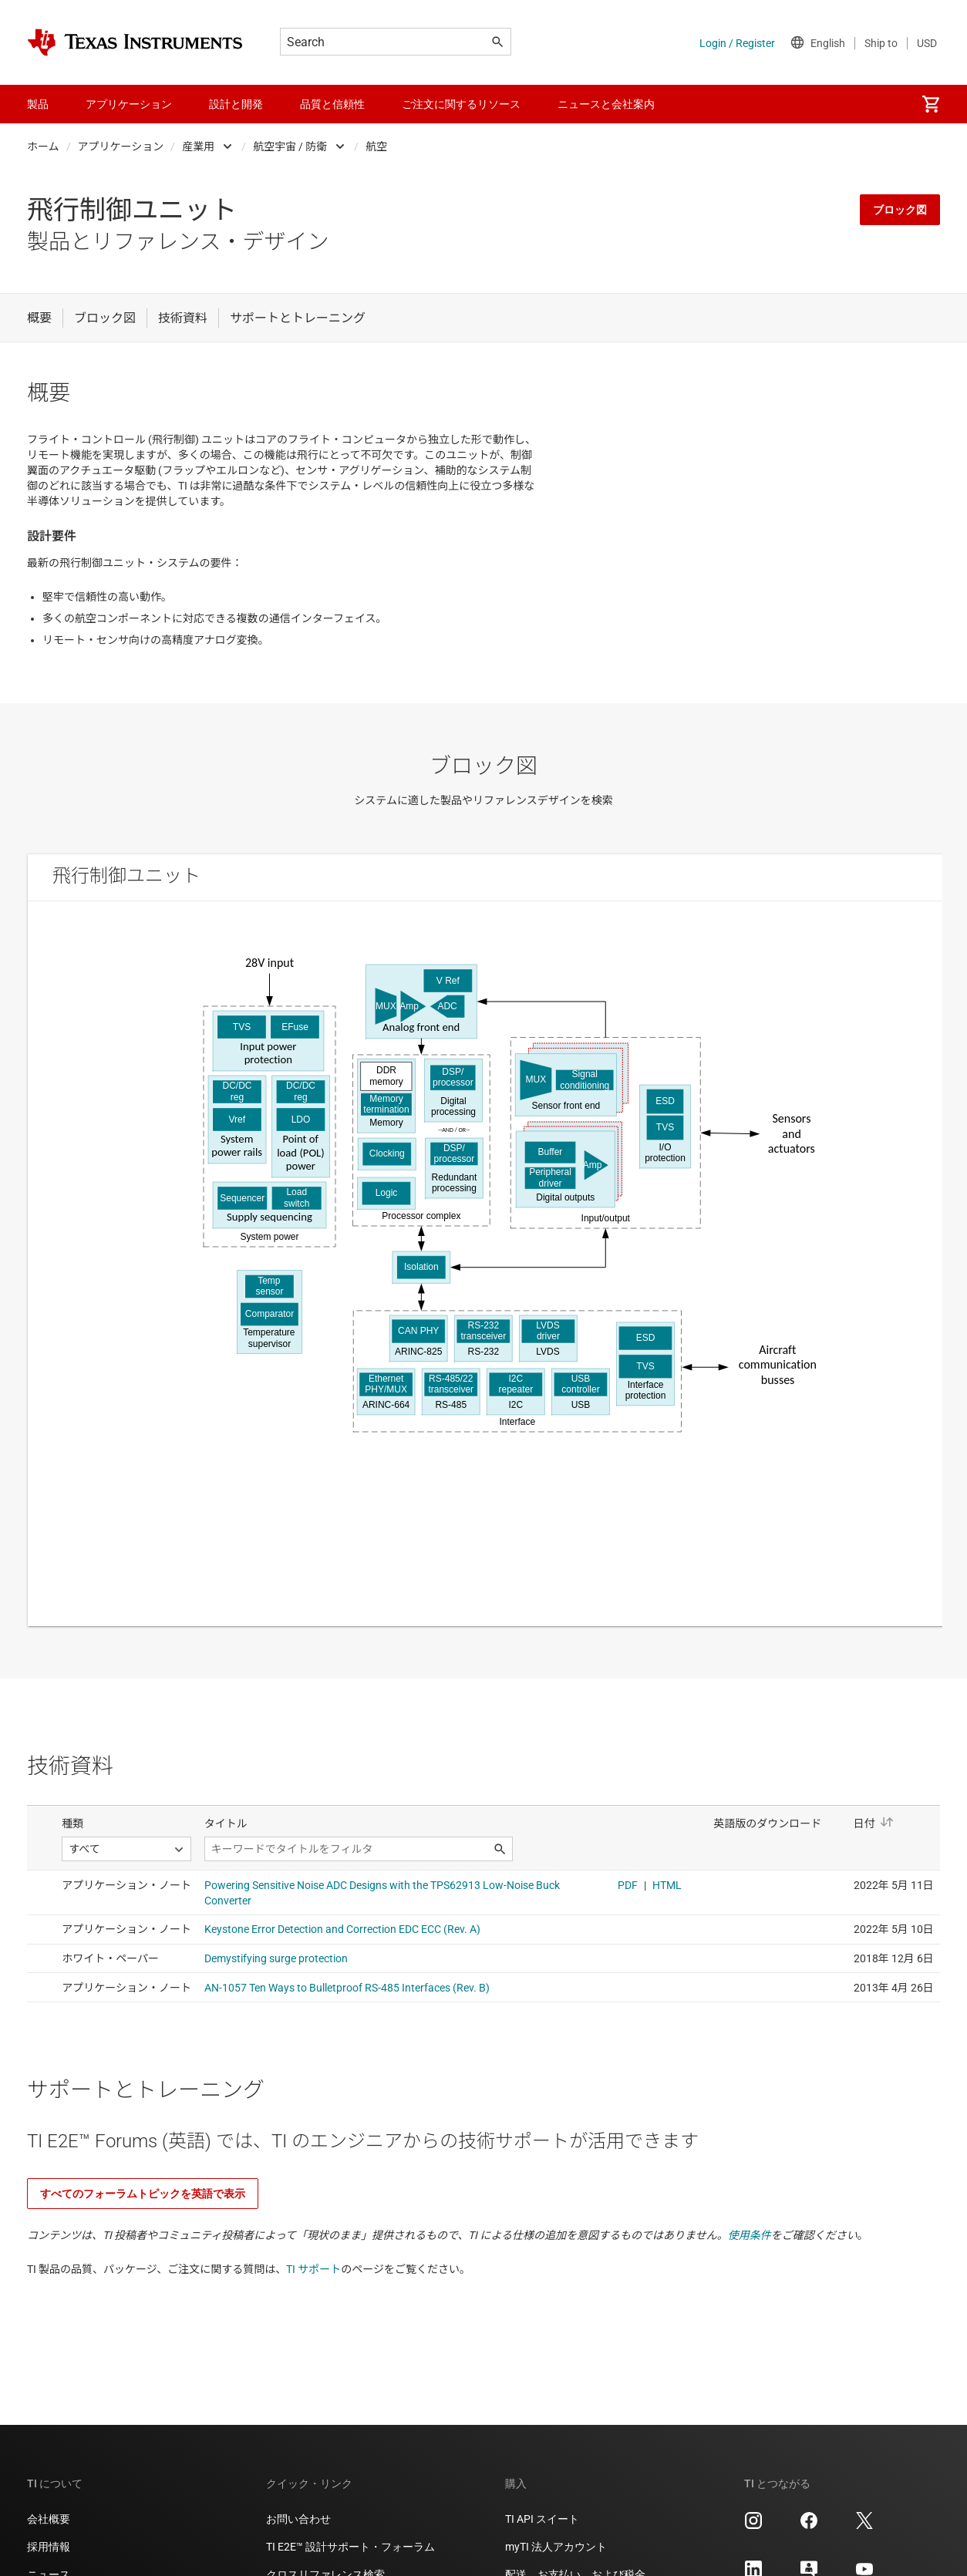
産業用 (198, 146)
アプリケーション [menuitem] (129, 104)
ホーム (43, 146)
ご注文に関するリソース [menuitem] (461, 104)
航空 (376, 146)
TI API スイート (542, 2519)
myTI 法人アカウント (556, 2547)
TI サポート (313, 2269)
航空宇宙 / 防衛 (290, 146)
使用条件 (749, 2235)
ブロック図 (900, 210)
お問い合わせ (298, 2519)
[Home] (135, 42)
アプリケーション (121, 146)
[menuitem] (931, 104)
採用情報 (48, 2547)
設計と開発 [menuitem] (236, 104)
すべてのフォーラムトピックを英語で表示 (142, 2193)
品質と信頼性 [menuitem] (332, 104)
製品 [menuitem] (38, 104)
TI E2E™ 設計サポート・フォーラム (350, 2547)
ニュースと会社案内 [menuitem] (606, 104)
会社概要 (48, 2519)
